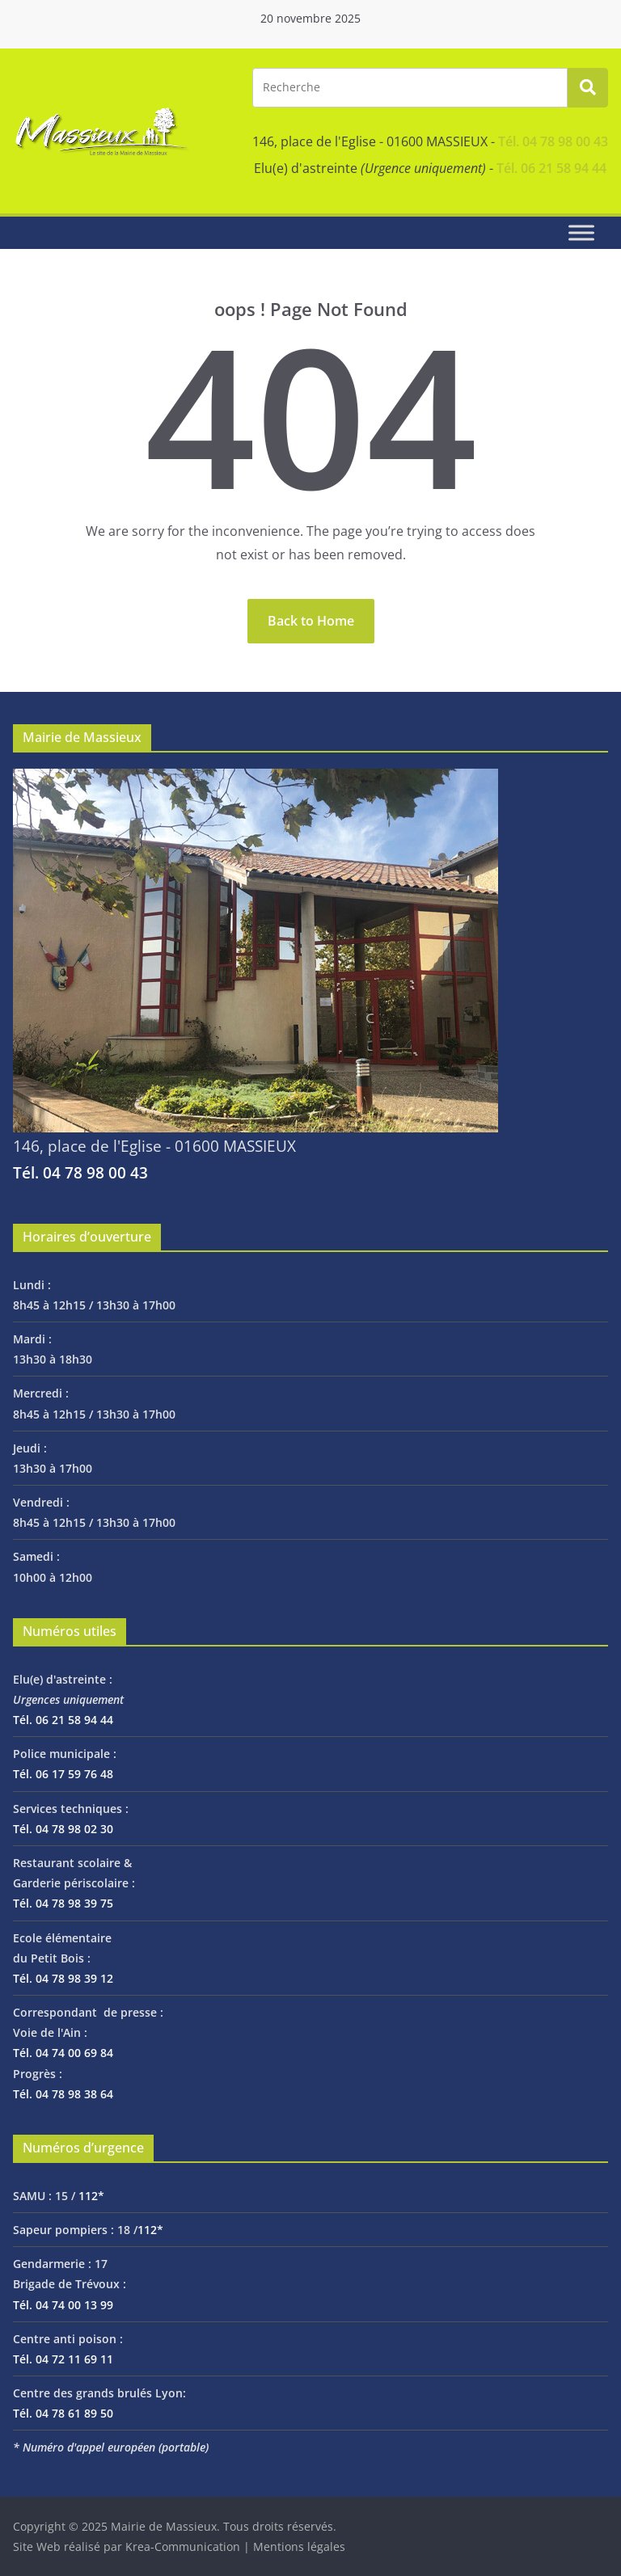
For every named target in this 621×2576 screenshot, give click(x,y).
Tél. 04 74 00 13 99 (63, 2304)
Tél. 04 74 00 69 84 (63, 2052)
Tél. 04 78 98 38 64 (63, 2094)
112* (91, 2195)
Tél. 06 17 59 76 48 (63, 1773)
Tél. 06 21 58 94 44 (551, 168)
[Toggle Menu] (581, 232)
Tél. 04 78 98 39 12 (63, 1978)
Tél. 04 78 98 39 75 (63, 1903)
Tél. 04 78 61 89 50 (63, 2413)
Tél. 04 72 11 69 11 (63, 2359)
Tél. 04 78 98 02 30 (63, 1828)
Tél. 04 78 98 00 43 (553, 141)
